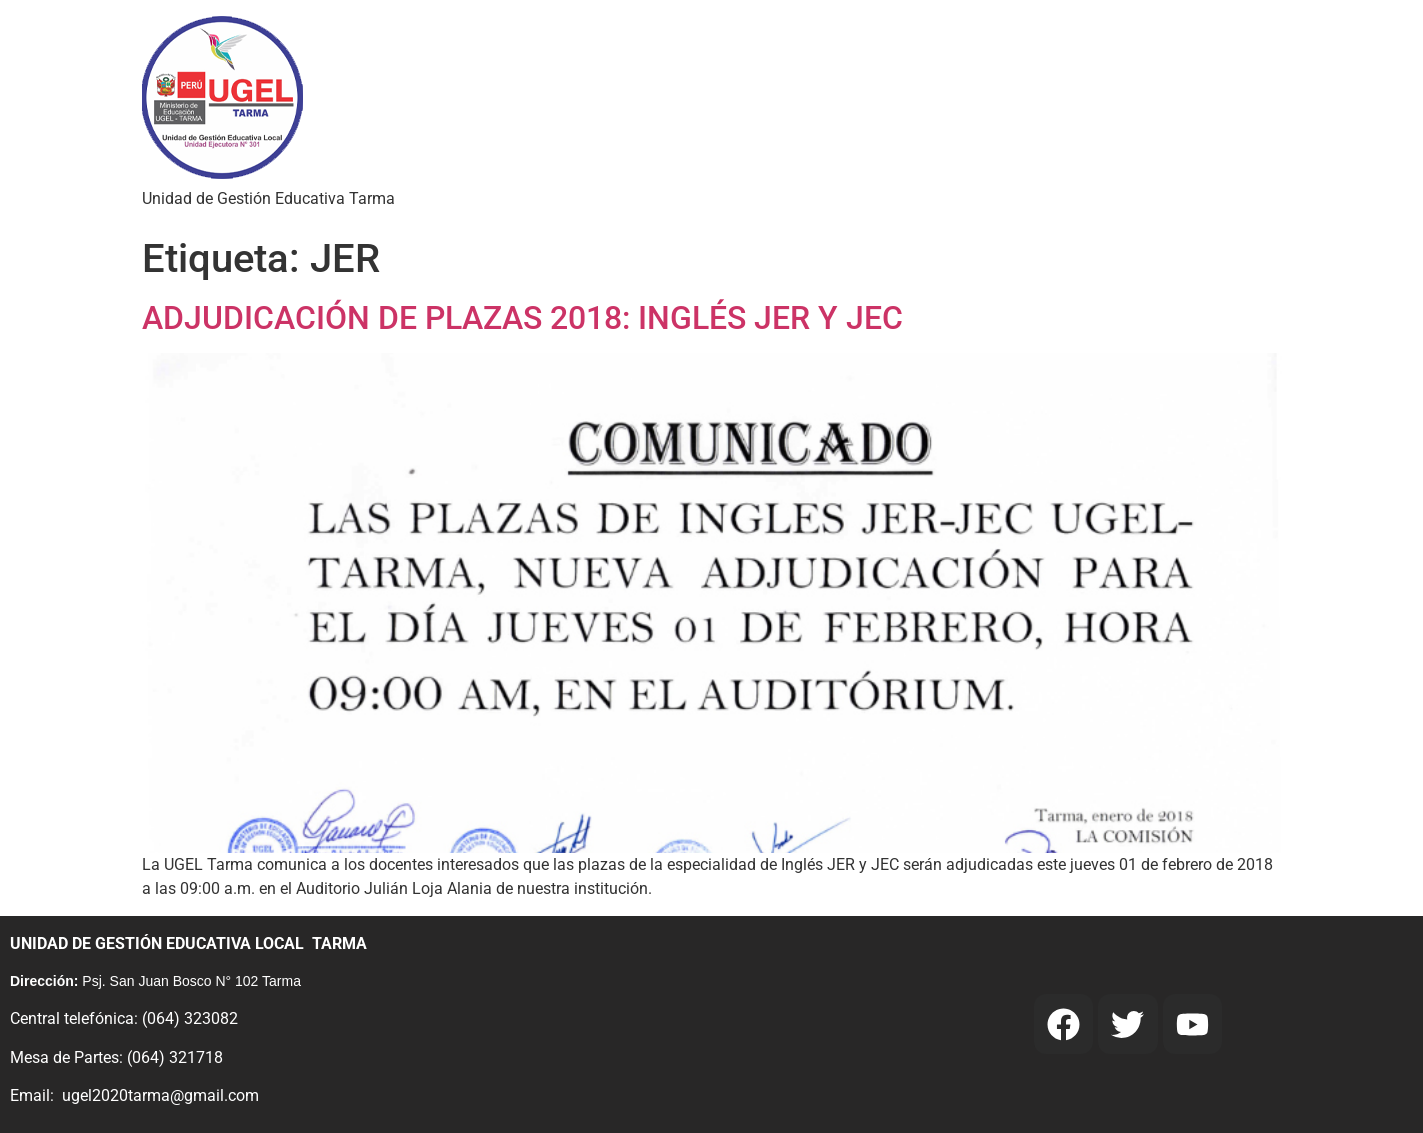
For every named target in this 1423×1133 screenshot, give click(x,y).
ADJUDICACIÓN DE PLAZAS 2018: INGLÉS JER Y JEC (522, 318)
